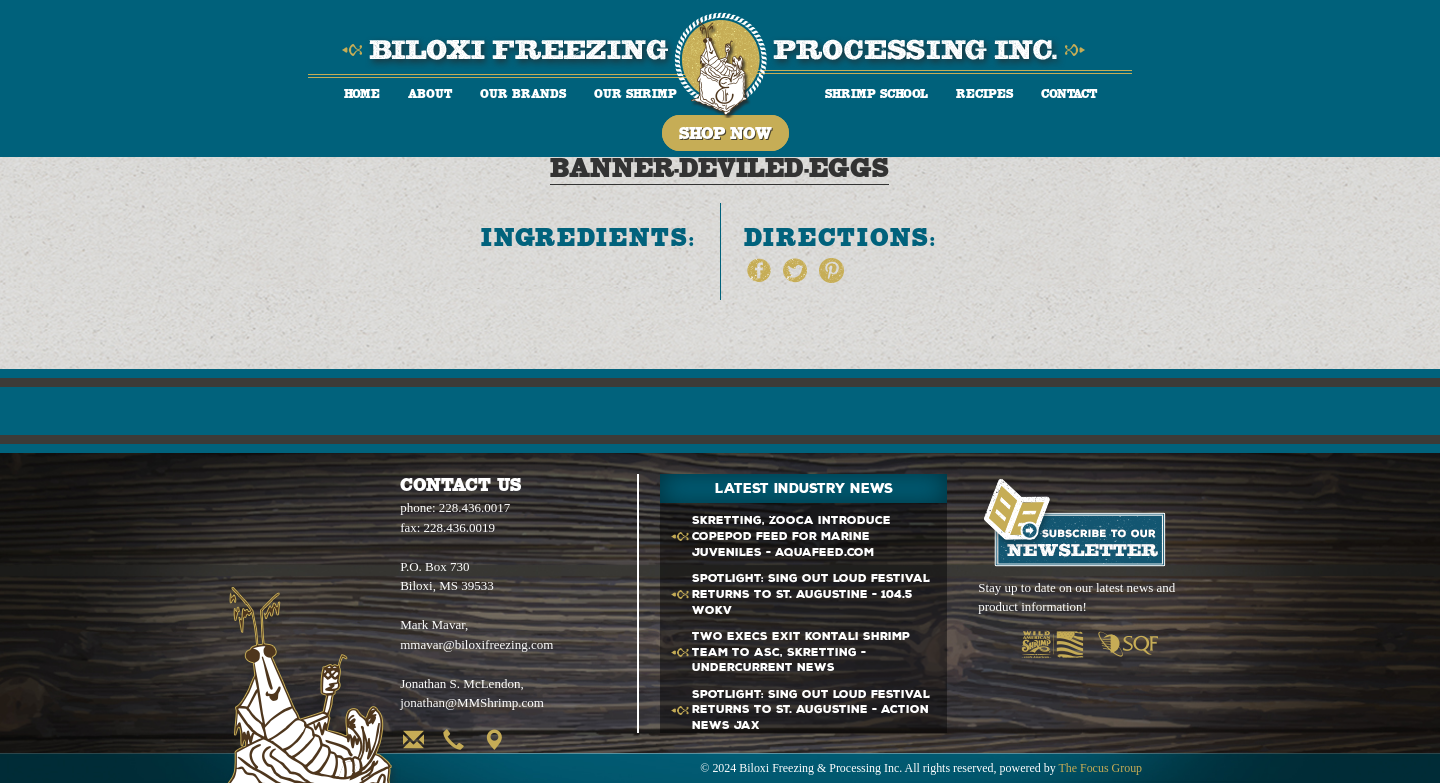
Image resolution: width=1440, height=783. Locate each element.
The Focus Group (1100, 768)
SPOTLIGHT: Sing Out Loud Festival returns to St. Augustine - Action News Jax (811, 710)
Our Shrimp (635, 93)
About (430, 93)
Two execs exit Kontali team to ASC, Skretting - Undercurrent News (801, 652)
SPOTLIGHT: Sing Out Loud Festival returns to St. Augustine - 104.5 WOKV (811, 594)
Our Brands (523, 93)
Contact (1069, 93)
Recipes (984, 93)
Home (362, 93)
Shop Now (725, 133)
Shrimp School (876, 93)
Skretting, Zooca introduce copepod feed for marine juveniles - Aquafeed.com (791, 536)
